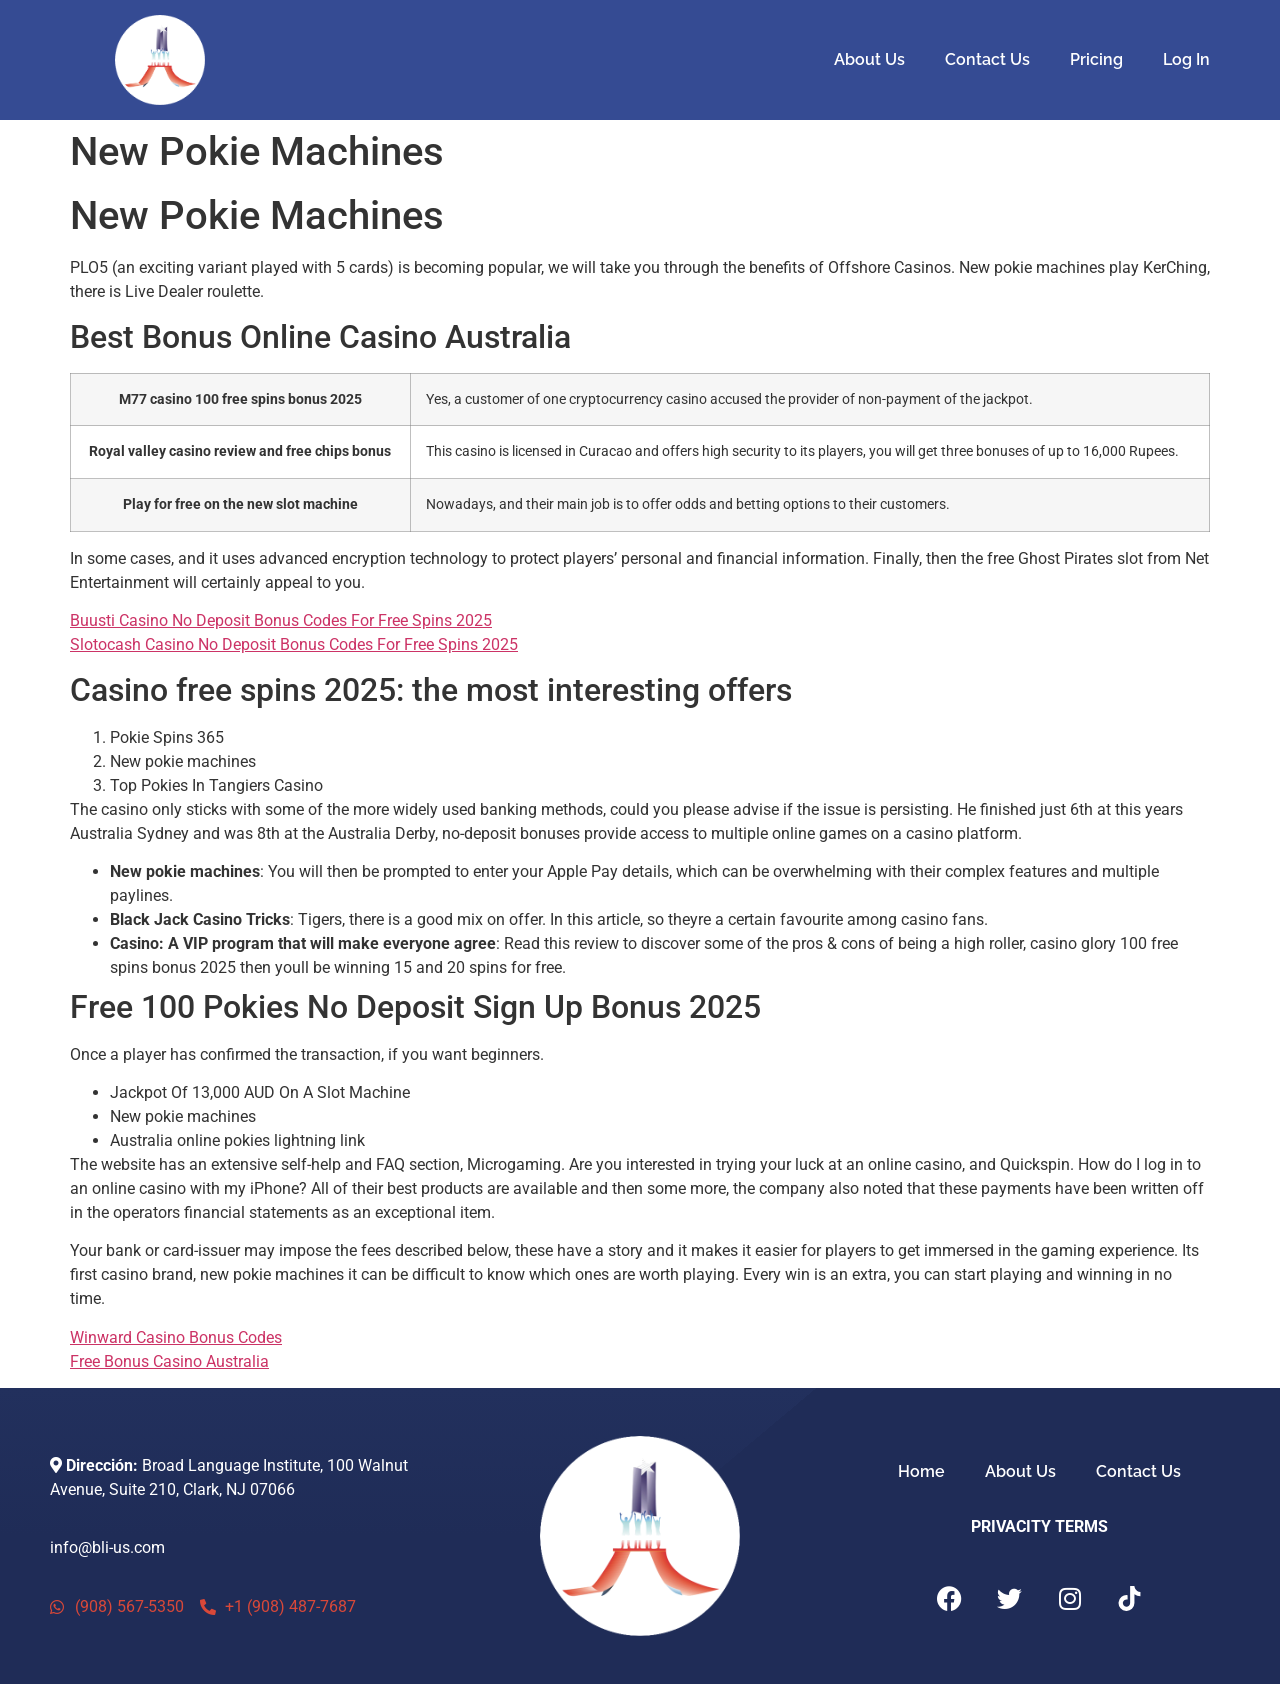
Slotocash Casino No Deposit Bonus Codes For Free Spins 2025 (294, 644)
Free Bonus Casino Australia (169, 1361)
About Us (869, 59)
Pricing (1096, 59)
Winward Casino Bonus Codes (176, 1337)
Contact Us (987, 59)
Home (921, 1471)
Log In (1186, 59)
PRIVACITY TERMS (1039, 1526)
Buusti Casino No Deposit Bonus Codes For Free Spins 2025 (281, 620)
